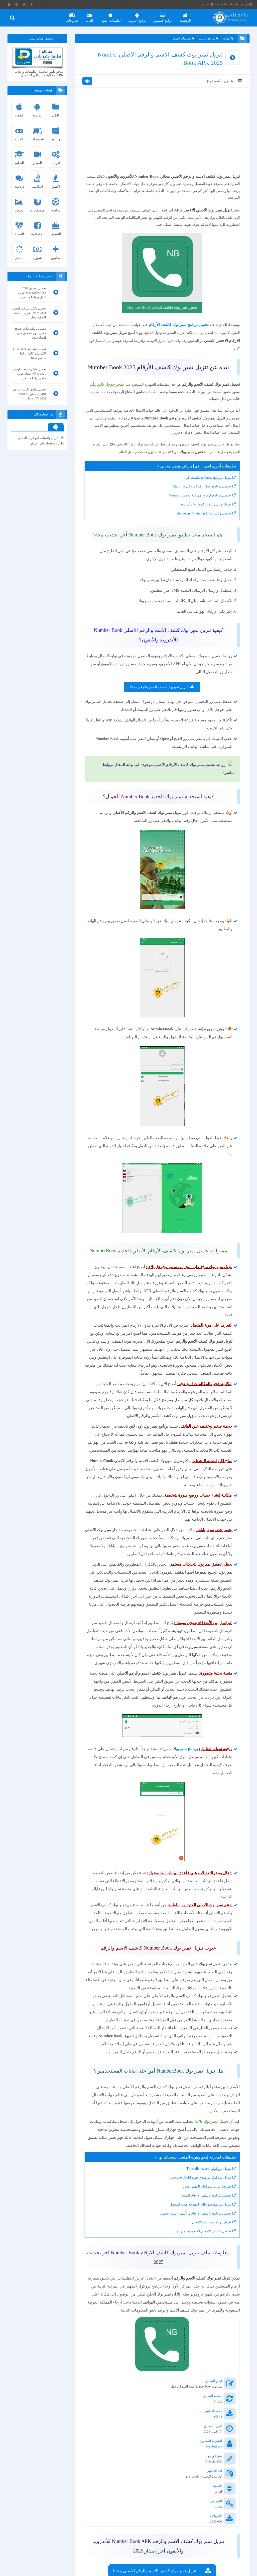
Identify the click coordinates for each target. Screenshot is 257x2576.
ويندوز (55, 132)
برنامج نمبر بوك (185, 1762)
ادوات (228, 38)
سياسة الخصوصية (226, 4)
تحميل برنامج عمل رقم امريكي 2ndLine (202, 500)
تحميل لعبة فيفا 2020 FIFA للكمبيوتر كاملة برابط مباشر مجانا (29, 353)
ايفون (19, 108)
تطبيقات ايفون (111, 15)
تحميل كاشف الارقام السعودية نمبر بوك (202, 2245)
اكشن (55, 179)
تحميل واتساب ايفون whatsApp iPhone (203, 527)
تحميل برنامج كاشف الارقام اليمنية (206, 2209)
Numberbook (214, 2430)
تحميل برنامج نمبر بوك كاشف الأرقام (174, 330)
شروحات (72, 15)
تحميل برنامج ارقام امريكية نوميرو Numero (200, 509)
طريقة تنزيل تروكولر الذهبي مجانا (206, 2200)
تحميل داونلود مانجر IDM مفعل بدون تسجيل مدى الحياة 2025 (30, 333)
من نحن (246, 4)
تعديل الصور (19, 204)
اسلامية (37, 179)
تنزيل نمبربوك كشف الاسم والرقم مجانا (159, 700)
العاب (89, 15)
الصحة (19, 227)
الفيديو (37, 156)
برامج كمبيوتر (163, 15)
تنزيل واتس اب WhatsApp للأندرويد (205, 518)
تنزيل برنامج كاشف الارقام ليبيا (208, 2236)
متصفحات (37, 203)
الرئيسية (185, 15)
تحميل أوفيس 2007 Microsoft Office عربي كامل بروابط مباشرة (32, 292)
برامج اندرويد (137, 15)
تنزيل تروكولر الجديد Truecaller (208, 2182)
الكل (55, 108)
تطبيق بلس (55, 252)
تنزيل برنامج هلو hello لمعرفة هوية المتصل (200, 2218)
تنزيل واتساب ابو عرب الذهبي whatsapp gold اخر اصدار (41, 440)
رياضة (55, 203)
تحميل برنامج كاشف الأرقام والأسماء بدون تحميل (195, 2227)
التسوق (55, 227)
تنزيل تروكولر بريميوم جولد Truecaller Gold (199, 2191)
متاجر (19, 251)
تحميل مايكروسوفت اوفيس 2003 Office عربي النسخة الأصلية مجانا (28, 313)
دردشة (19, 179)
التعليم (19, 156)
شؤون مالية (37, 252)
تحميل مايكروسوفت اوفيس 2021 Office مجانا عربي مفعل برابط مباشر (28, 373)
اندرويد (37, 108)
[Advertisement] (162, 135)
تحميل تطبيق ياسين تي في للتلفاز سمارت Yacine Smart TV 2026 (29, 394)
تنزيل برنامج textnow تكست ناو (208, 491)
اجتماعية (37, 227)
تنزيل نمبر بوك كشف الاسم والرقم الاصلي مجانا (155, 2509)
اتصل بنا (207, 4)
